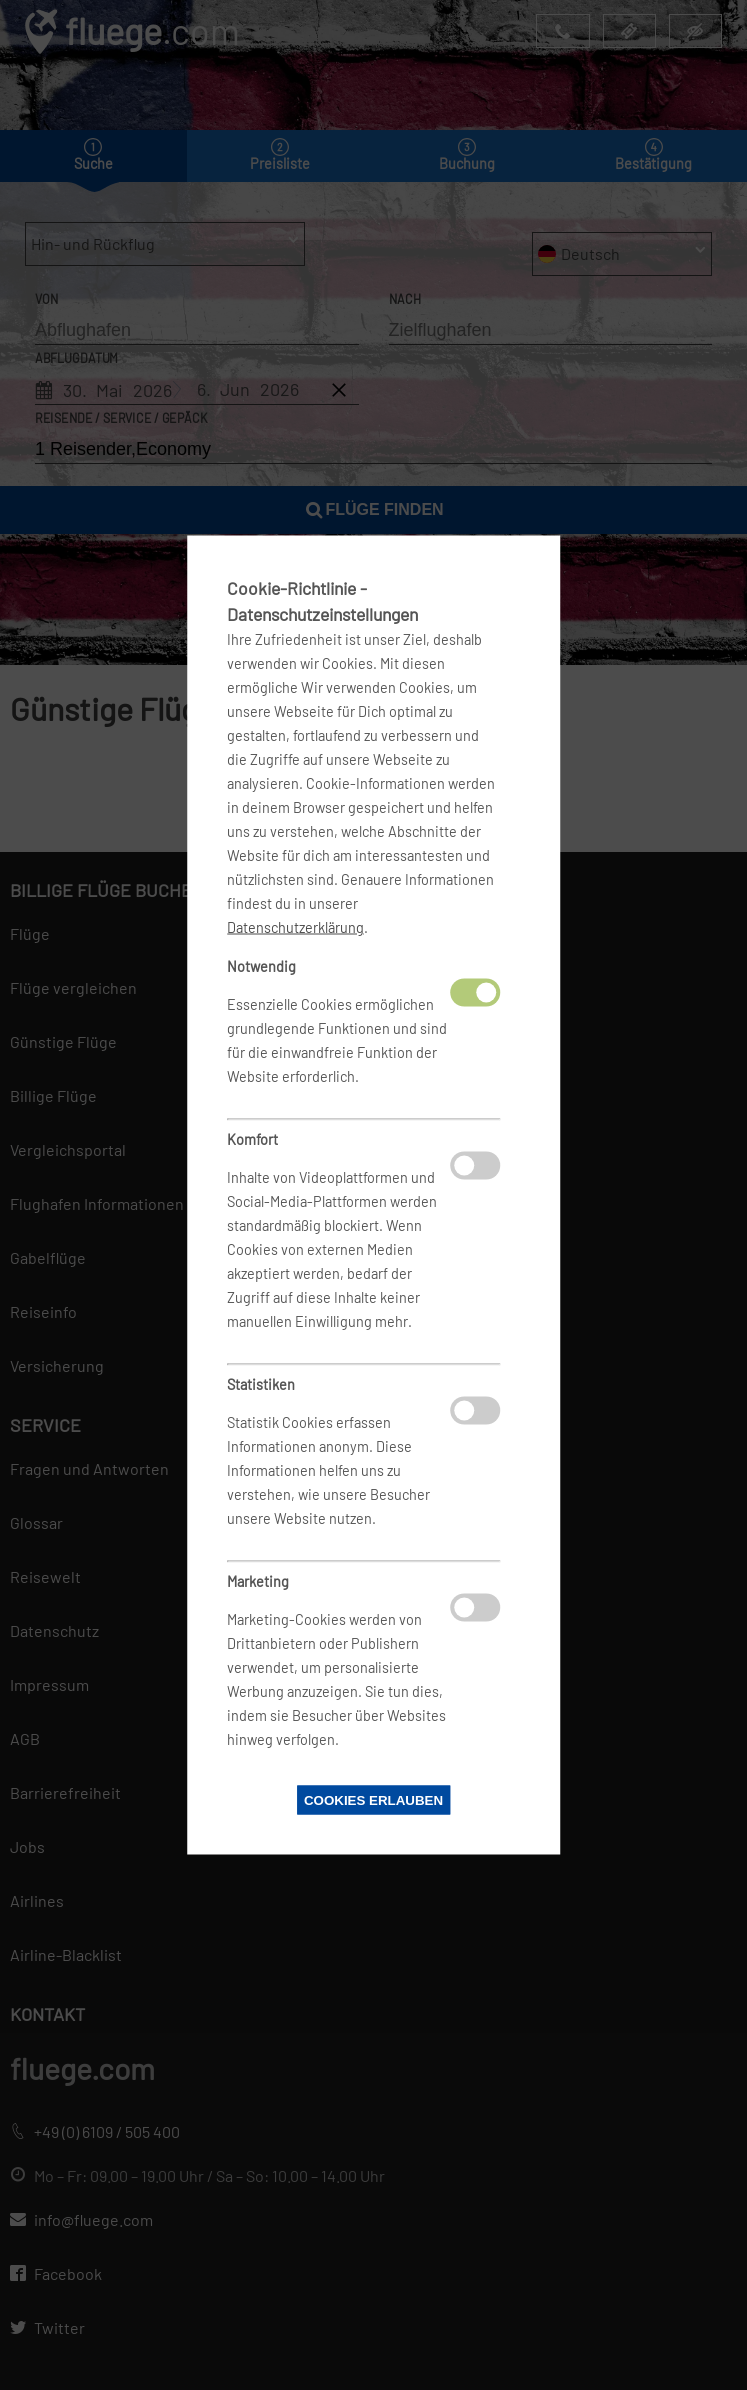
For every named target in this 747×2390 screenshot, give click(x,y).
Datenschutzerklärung (295, 927)
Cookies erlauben (373, 1800)
